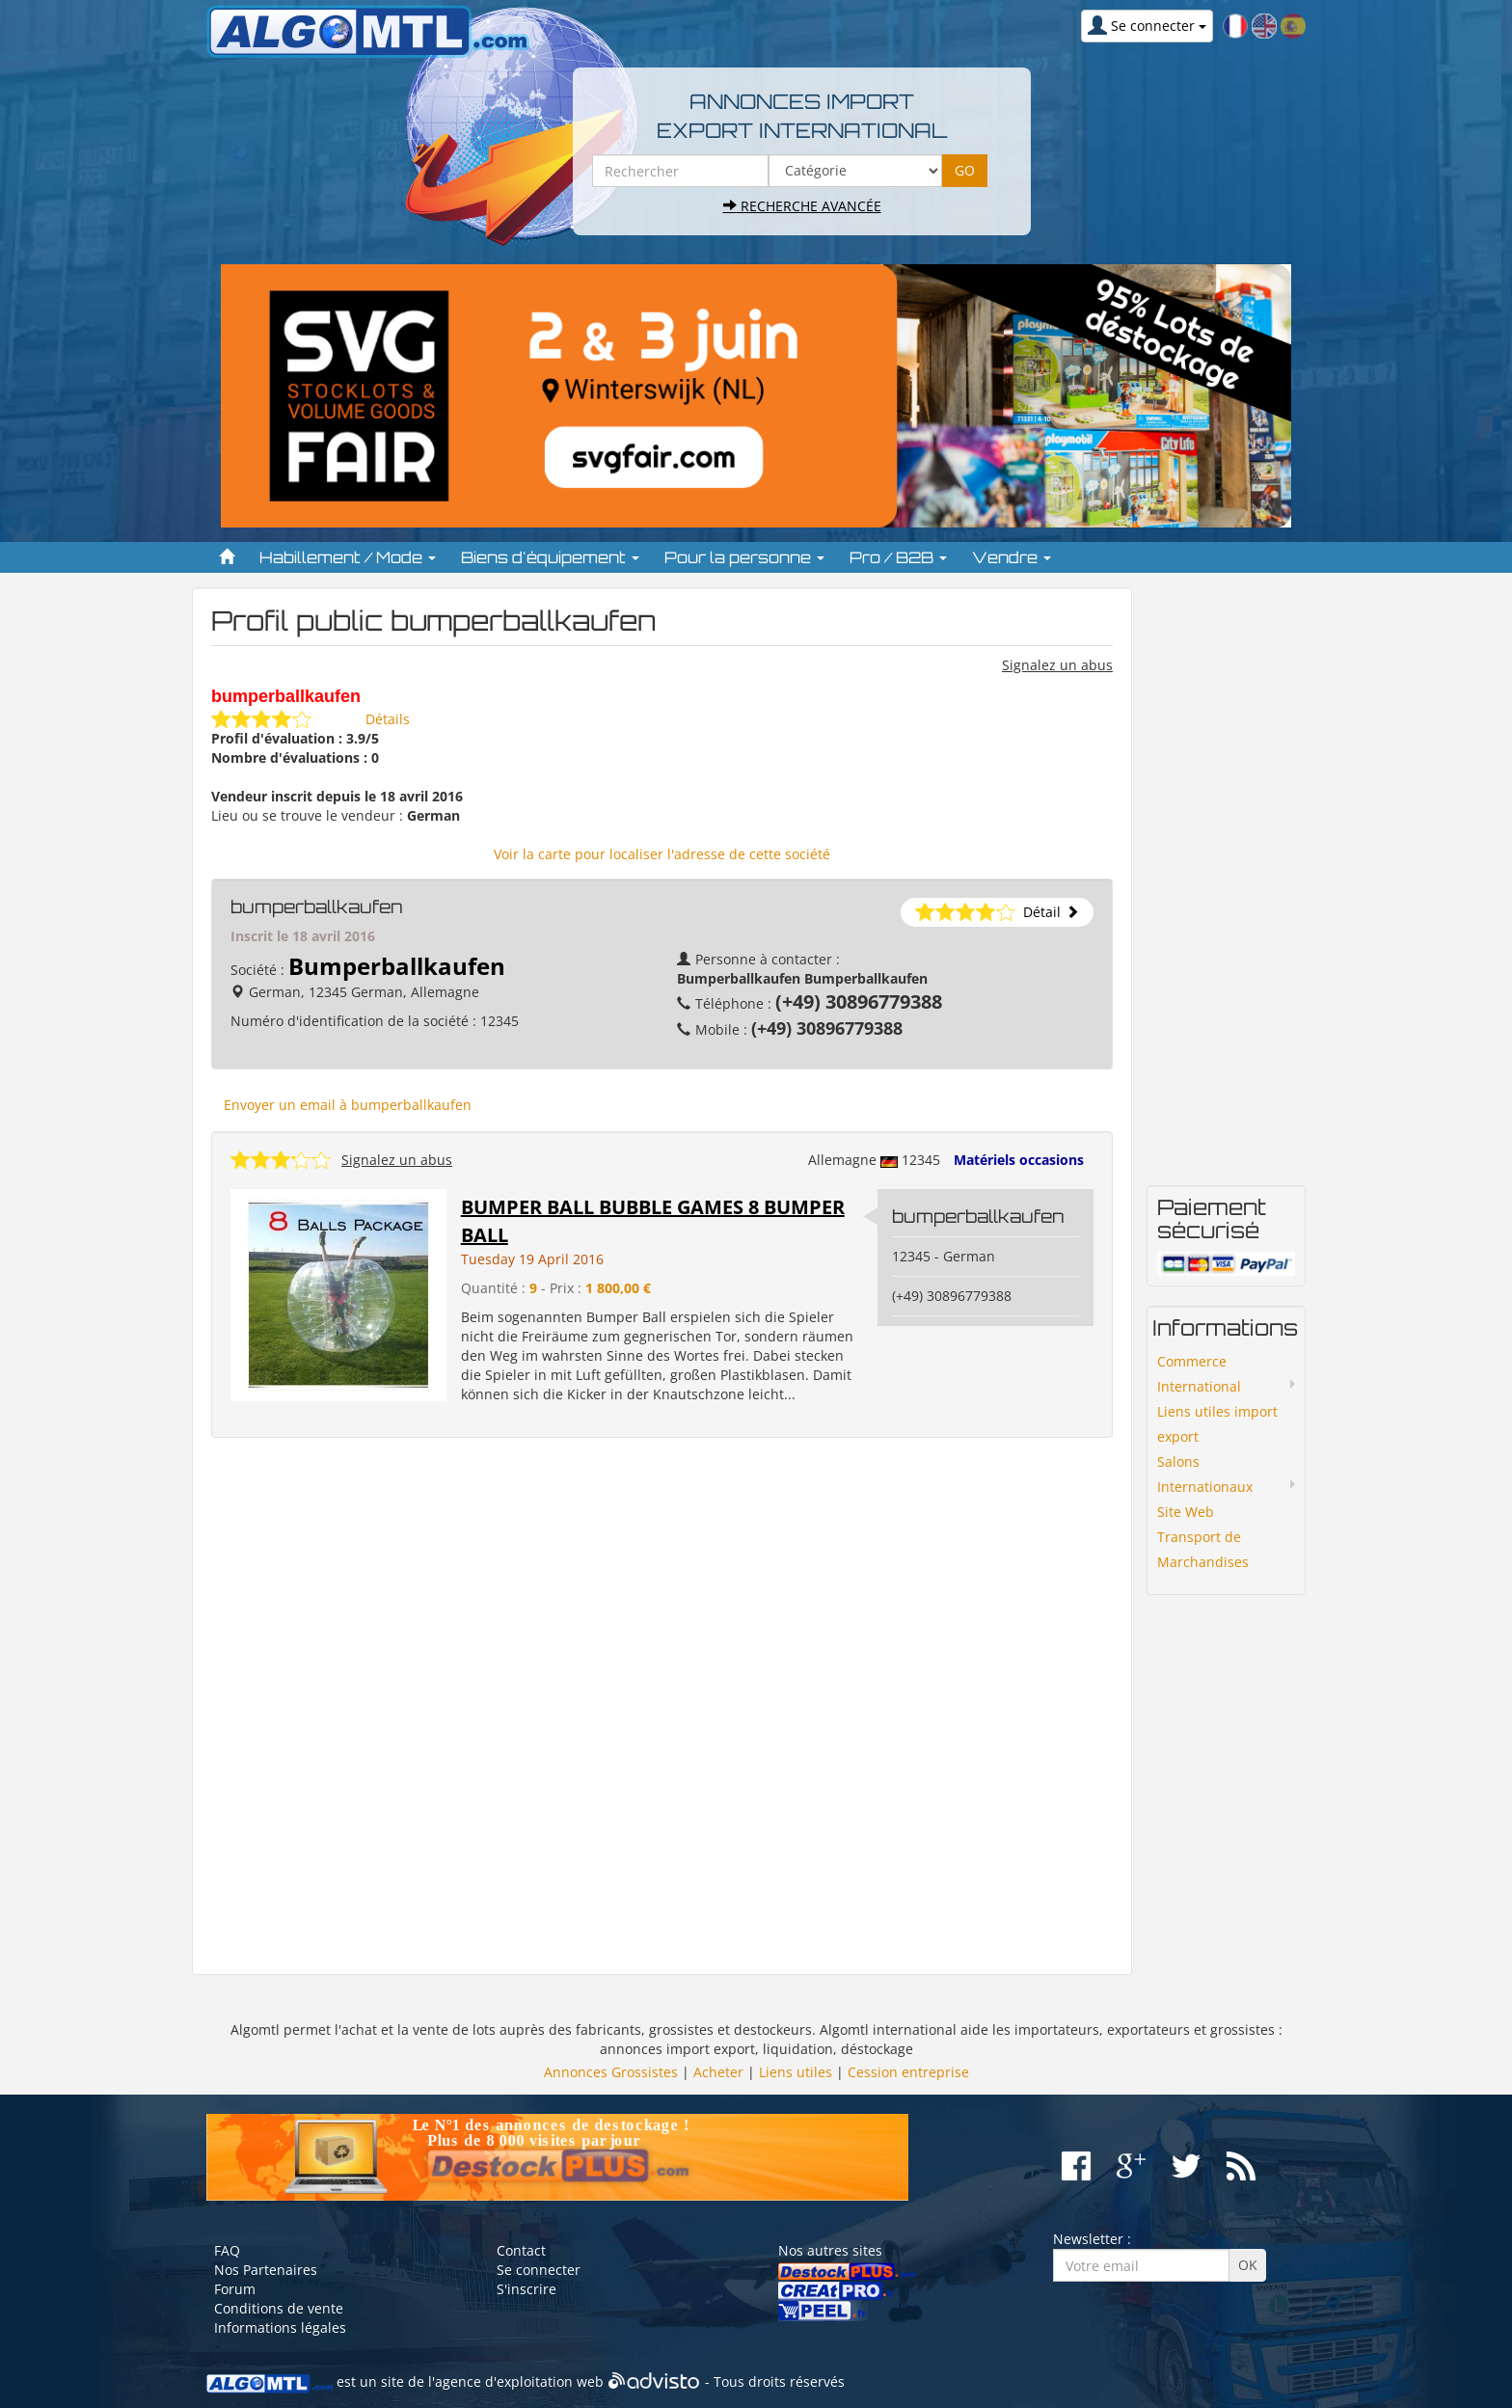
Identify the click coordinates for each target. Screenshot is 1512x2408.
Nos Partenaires (265, 2269)
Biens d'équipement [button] (550, 557)
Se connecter (538, 2269)
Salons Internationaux (1205, 1474)
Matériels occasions (1019, 1159)
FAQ (227, 2250)
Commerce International (1199, 1373)
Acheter (718, 2072)
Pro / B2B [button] (898, 557)
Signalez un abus (1057, 665)
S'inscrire (526, 2289)
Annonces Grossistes (611, 2072)
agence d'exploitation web (519, 2381)
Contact (521, 2250)
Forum (235, 2289)
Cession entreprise (908, 2072)
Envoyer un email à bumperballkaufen (348, 1105)
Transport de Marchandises (1203, 1549)
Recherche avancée (802, 206)
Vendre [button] (1011, 557)
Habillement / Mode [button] (347, 557)
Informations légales (280, 2327)
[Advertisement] (662, 1706)
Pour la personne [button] (744, 557)
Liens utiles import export (1217, 1424)
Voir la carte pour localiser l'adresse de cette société (662, 854)
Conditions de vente (278, 2308)
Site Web (1185, 1511)
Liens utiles (795, 2072)
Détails (387, 719)
